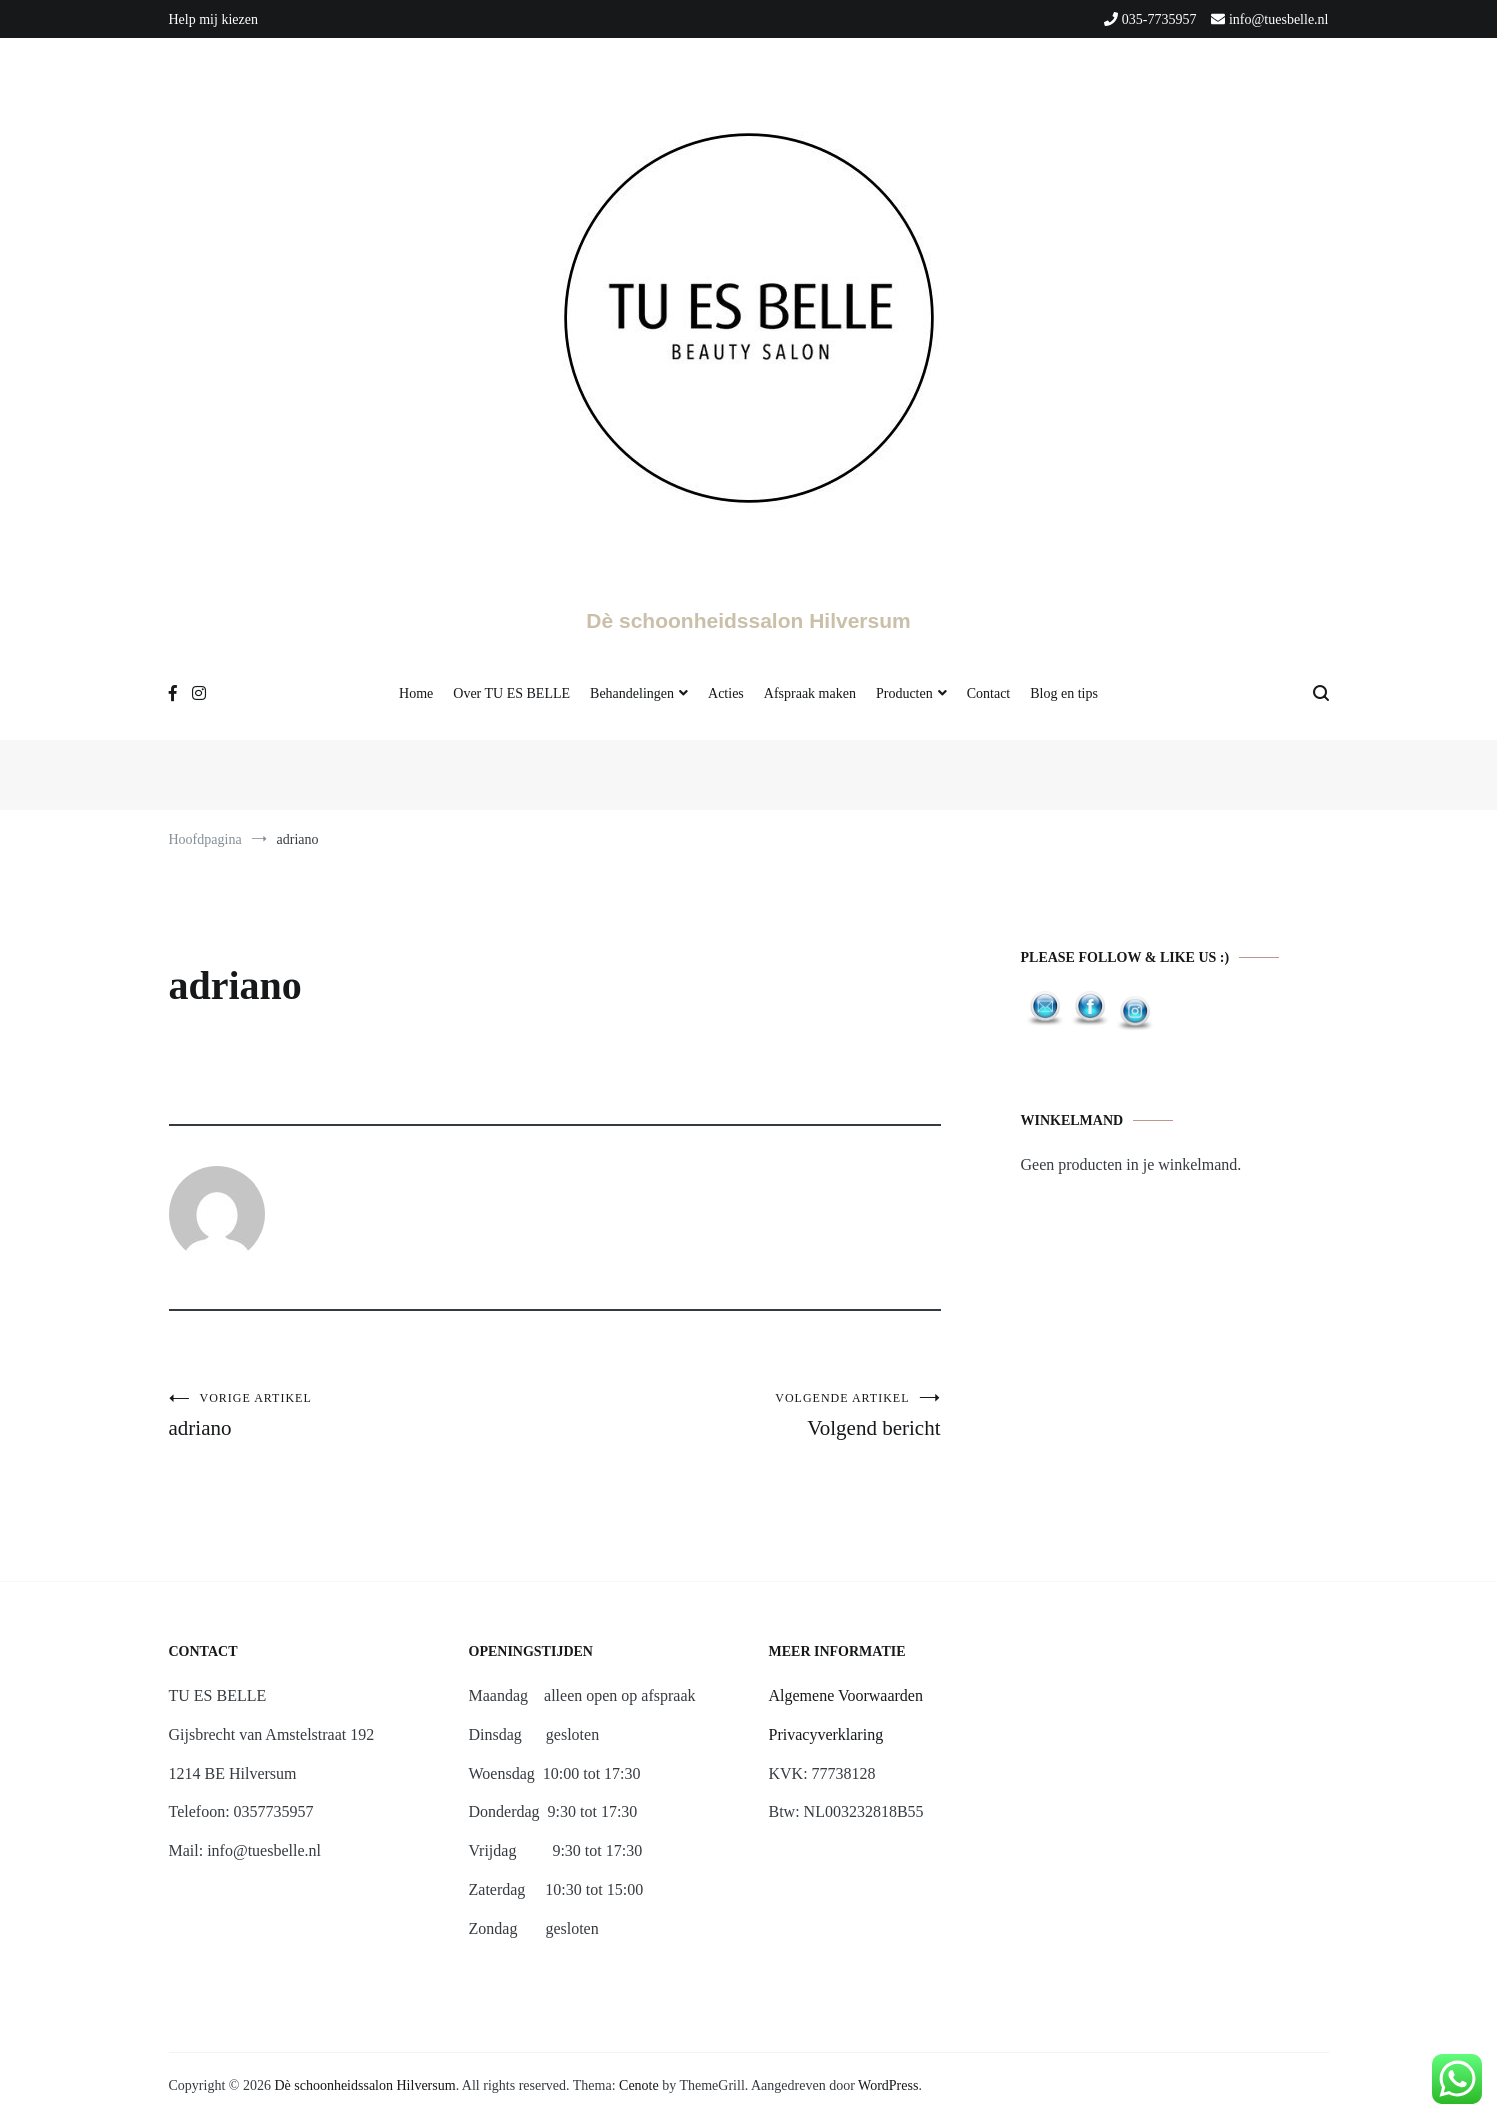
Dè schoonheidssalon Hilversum (748, 620)
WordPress (888, 2085)
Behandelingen (632, 693)
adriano (362, 1415)
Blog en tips (1064, 693)
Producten (904, 693)
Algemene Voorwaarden (846, 1695)
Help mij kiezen (213, 19)
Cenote (639, 2085)
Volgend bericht (748, 1415)
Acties (726, 693)
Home (416, 693)
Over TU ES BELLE (511, 693)
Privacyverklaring (826, 1734)
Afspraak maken (810, 693)
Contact (989, 693)
